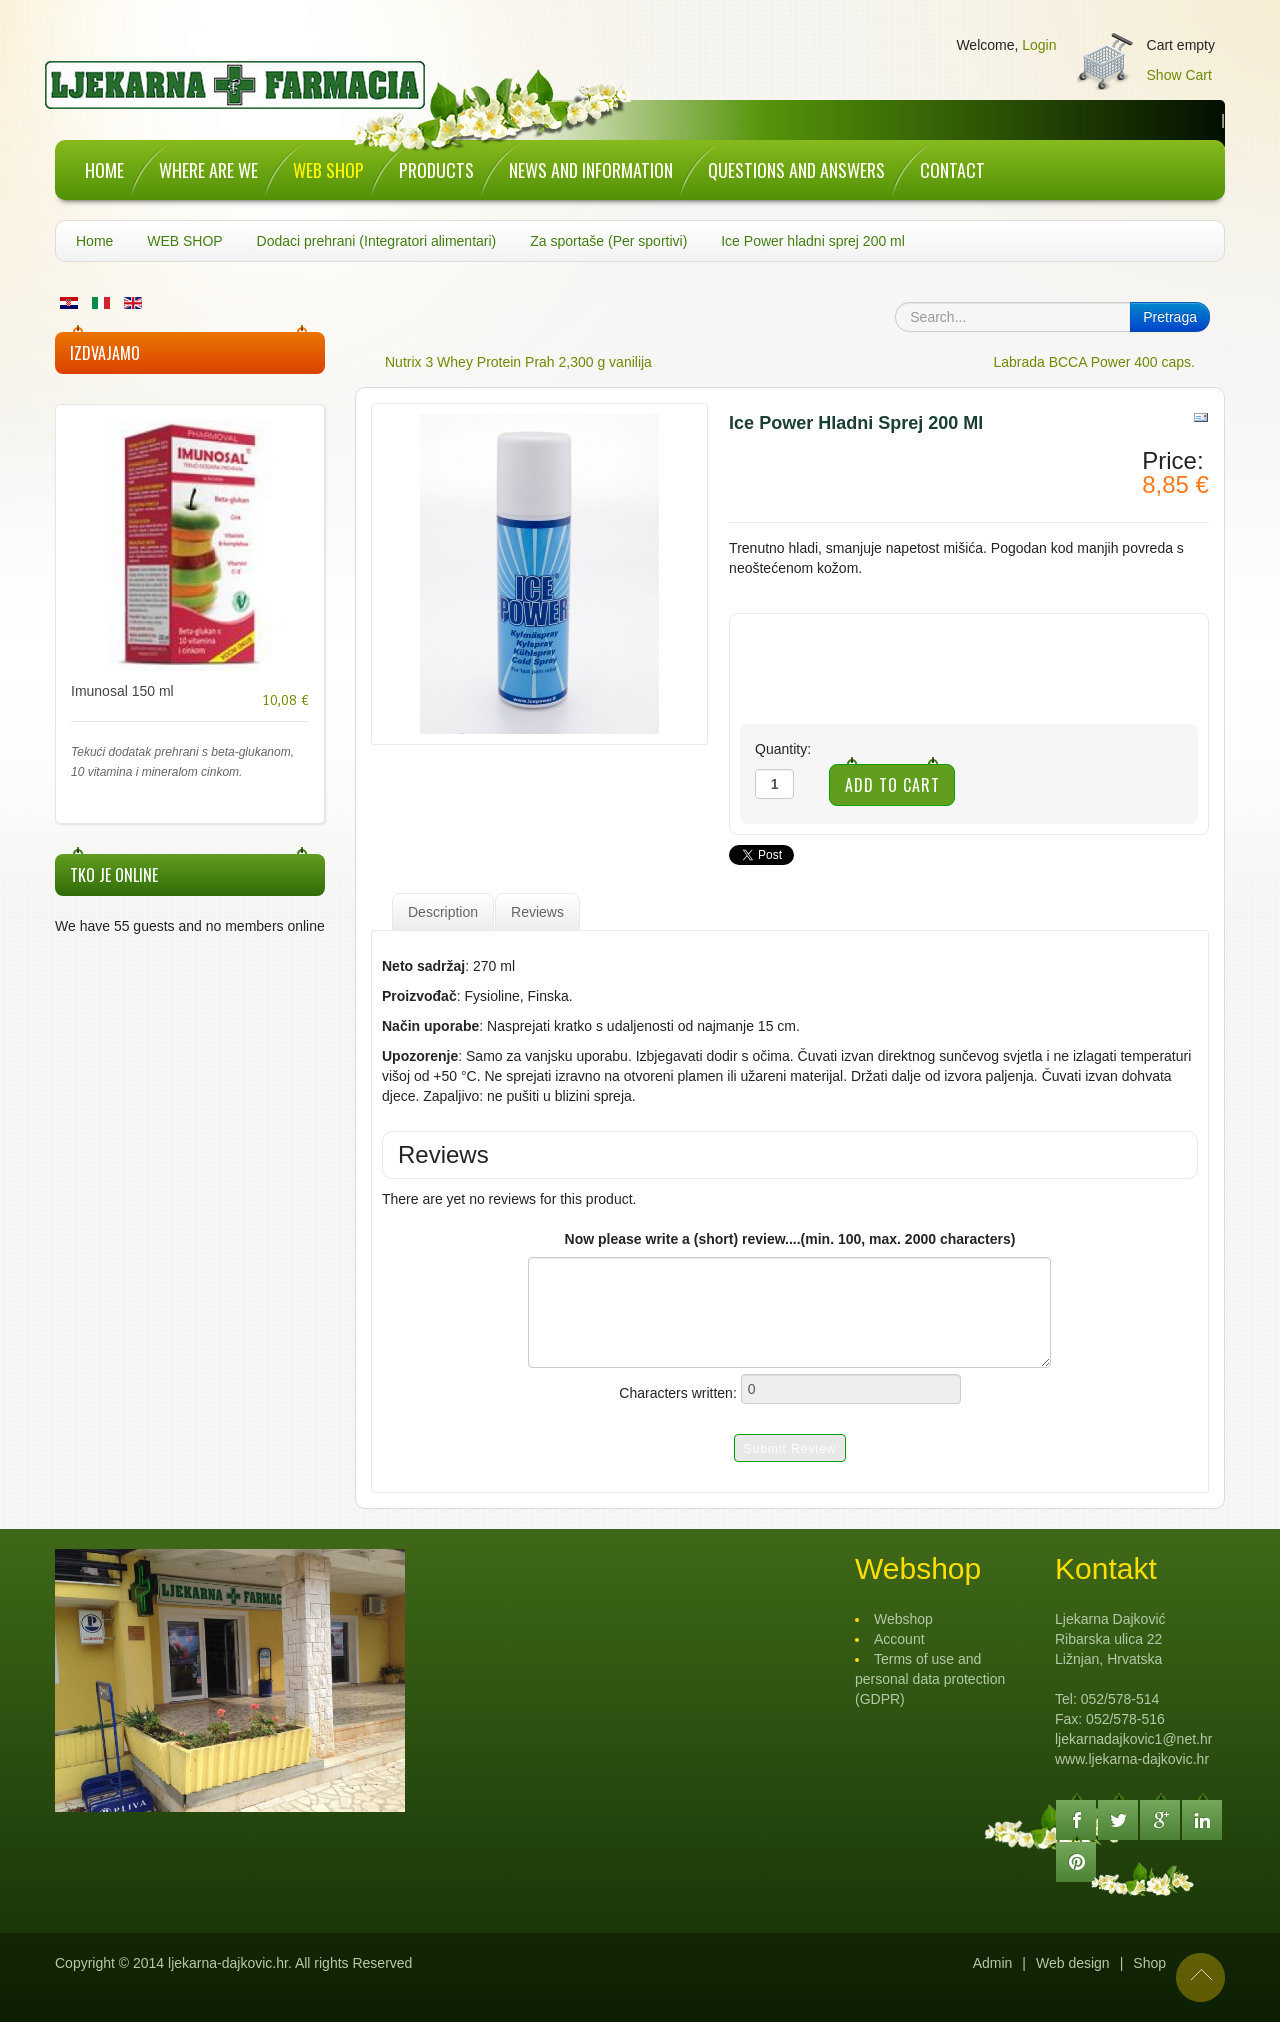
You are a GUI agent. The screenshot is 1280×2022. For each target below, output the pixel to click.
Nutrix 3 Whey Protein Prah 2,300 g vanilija (518, 362)
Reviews (537, 912)
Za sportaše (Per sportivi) (608, 241)
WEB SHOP (184, 241)
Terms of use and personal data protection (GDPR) (930, 1679)
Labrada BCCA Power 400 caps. (1094, 362)
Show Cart (1179, 75)
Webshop (903, 1619)
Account (899, 1639)
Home (94, 241)
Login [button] (1039, 45)
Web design (1073, 1963)
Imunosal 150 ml (122, 691)
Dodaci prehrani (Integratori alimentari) (377, 241)
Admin (993, 1963)
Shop (1149, 1963)
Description (443, 912)
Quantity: (783, 749)
